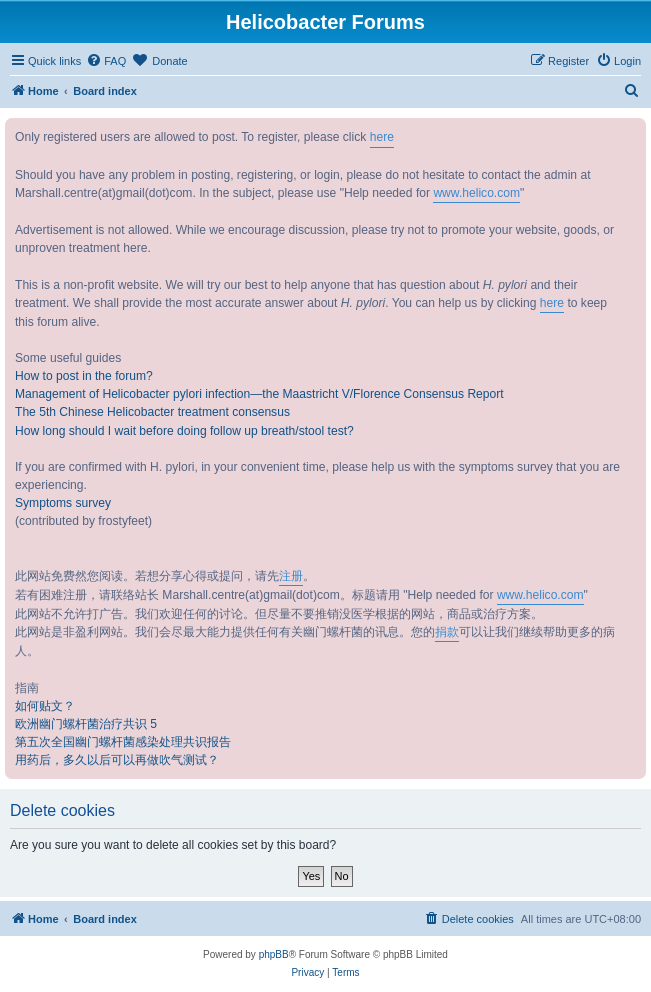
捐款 (447, 632)
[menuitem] (106, 61)
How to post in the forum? (84, 376)
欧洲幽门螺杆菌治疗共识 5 (86, 724)
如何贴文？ (45, 706)
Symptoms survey (63, 503)
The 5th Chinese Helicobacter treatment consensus (152, 412)
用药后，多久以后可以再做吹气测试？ (117, 760)
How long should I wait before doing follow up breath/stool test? (184, 431)
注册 (291, 576)
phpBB (274, 954)
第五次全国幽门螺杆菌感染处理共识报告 (123, 742)
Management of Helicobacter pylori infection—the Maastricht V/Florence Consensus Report (259, 394)
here (382, 137)
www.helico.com (476, 193)
